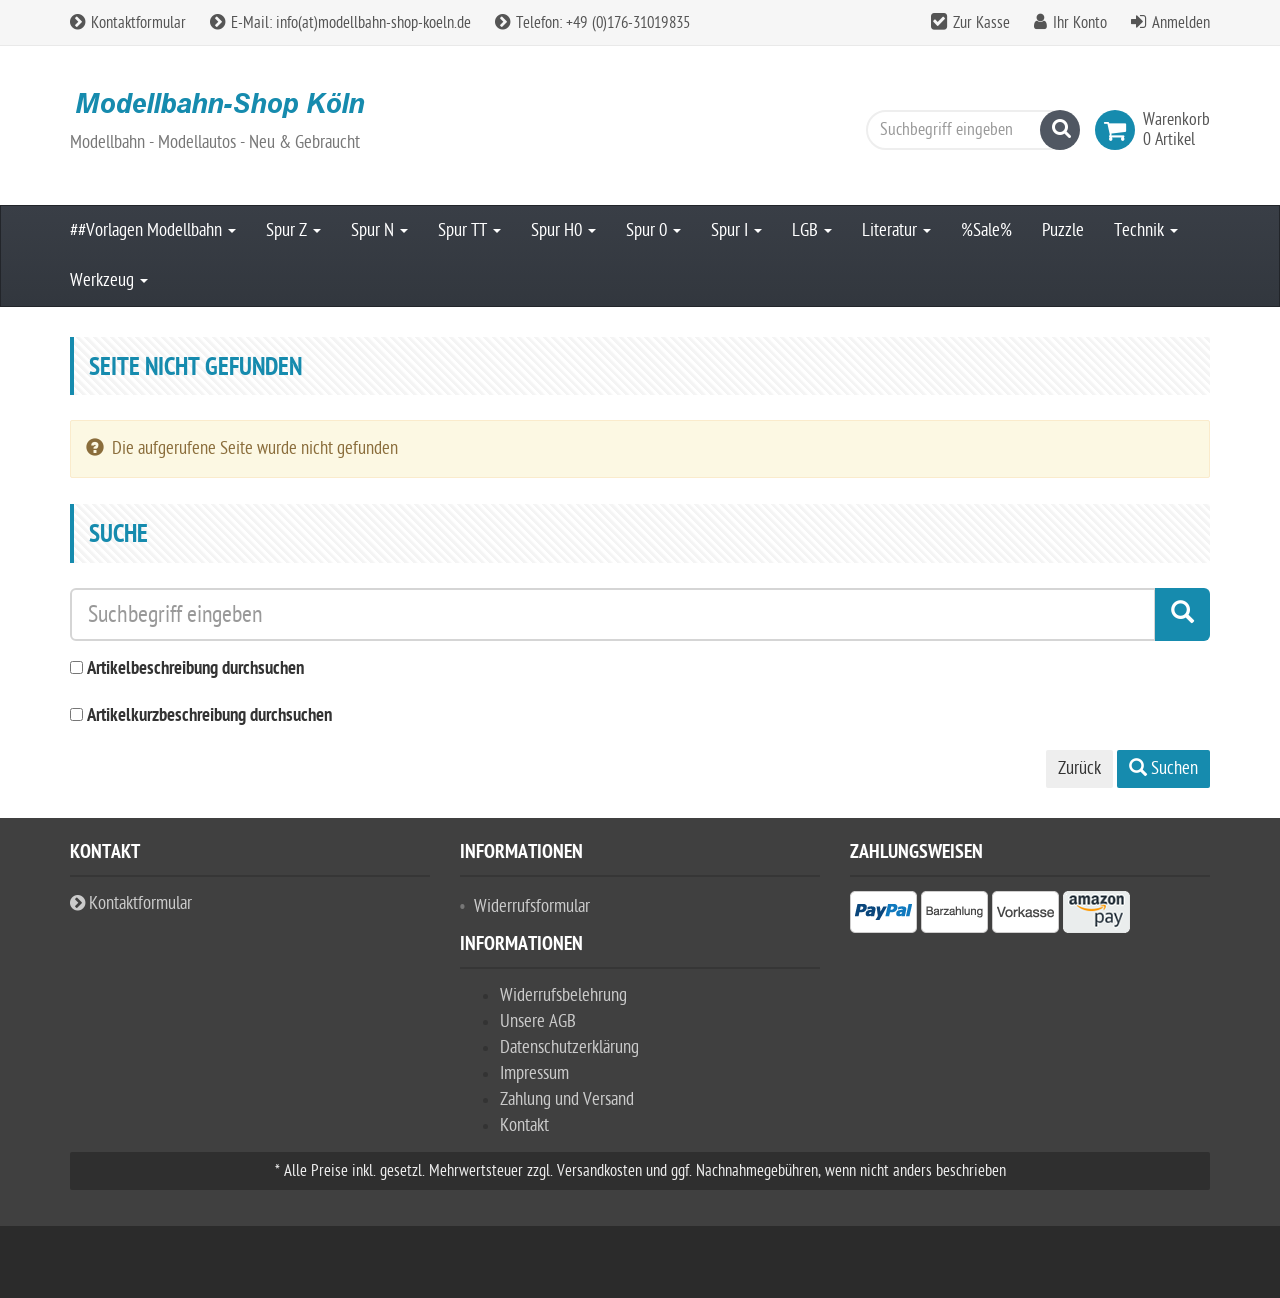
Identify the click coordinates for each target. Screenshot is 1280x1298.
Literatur (896, 230)
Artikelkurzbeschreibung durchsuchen (209, 716)
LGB (812, 230)
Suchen (1163, 768)
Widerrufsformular (532, 906)
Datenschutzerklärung (569, 1047)
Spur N (379, 230)
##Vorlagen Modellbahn (153, 230)
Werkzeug (109, 280)
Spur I (736, 230)
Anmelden (1181, 23)
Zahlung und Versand (567, 1099)
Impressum (534, 1073)
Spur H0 (563, 230)
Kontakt (524, 1125)
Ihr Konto (1080, 23)
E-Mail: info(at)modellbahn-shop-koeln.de (340, 23)
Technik (1146, 230)
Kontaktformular (128, 23)
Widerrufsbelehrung (563, 995)
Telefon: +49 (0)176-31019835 (592, 23)
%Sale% (986, 230)
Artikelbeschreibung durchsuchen (195, 669)
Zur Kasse (981, 23)
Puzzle (1063, 230)
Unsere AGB (538, 1021)
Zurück (1079, 768)
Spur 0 (653, 230)
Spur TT (469, 230)
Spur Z (293, 230)
